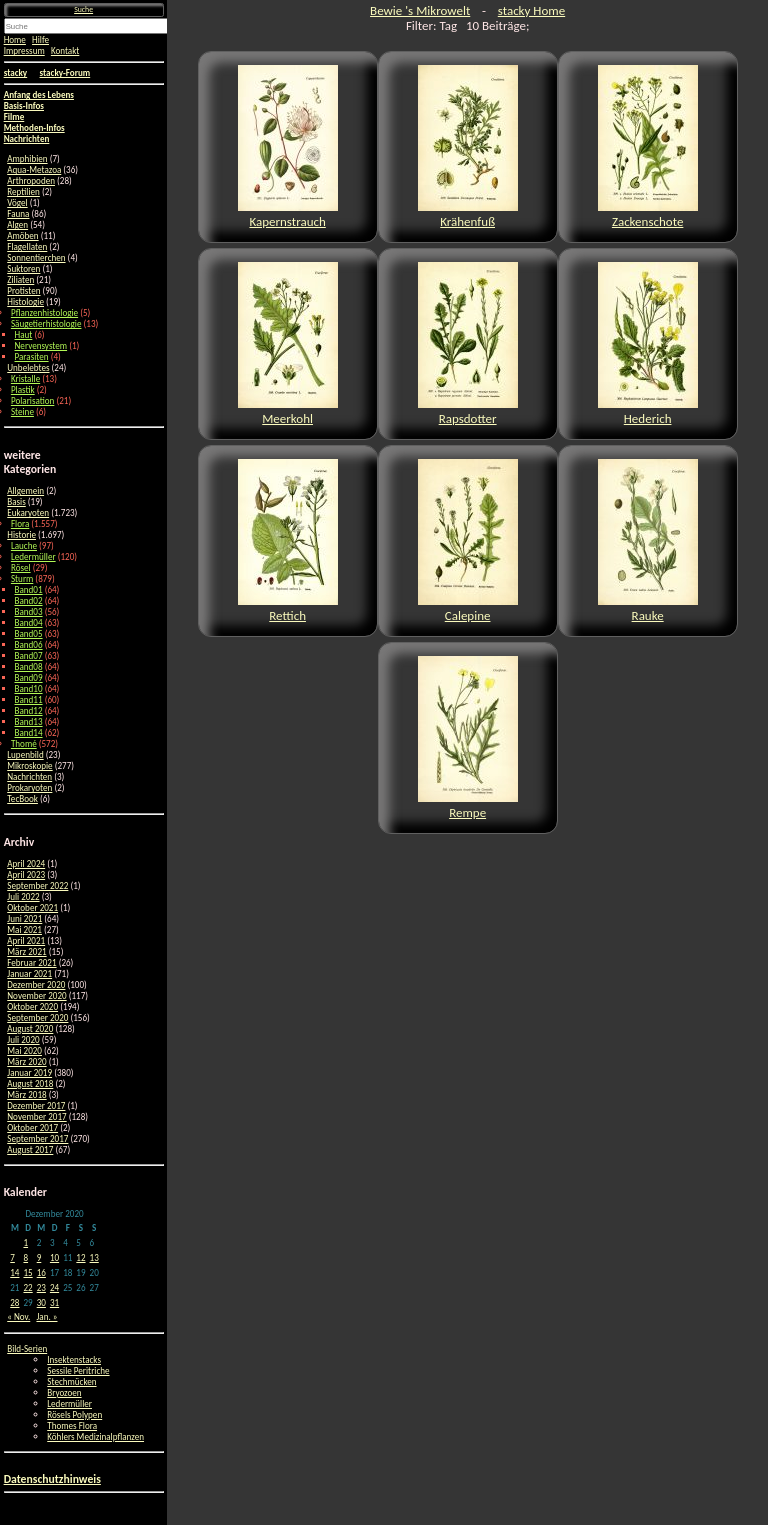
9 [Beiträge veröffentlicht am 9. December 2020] (39, 1257)
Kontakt (65, 50)
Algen (17, 224)
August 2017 (30, 1149)
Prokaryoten (29, 787)
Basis (16, 501)
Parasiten (32, 356)
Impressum (24, 50)
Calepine (468, 541)
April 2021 (26, 940)
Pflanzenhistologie (44, 312)
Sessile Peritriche (78, 1370)
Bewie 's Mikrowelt (420, 10)
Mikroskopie (29, 765)
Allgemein (25, 490)
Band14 (29, 732)
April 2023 (26, 874)
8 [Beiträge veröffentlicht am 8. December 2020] (25, 1257)
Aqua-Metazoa (34, 169)
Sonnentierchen (36, 257)
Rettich (288, 541)
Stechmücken (71, 1381)
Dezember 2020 (36, 984)
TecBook (22, 798)
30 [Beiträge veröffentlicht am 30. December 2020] (41, 1302)
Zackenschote (648, 147)
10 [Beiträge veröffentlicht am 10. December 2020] (54, 1257)
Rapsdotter (468, 344)
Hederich (648, 344)
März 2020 (26, 1061)
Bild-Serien (27, 1348)
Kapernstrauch (288, 147)
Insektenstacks (74, 1359)
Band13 (29, 721)
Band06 (29, 644)
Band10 (29, 688)
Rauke (648, 541)
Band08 (29, 666)
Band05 (29, 633)
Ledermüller (33, 556)
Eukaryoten (28, 512)
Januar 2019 (29, 1072)
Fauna (18, 213)
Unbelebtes (28, 367)
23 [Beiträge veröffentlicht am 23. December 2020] (41, 1287)
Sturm (22, 578)
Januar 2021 (29, 973)
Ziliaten (20, 279)
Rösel (21, 567)
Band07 (29, 655)
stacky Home (531, 10)
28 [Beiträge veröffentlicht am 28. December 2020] (14, 1302)
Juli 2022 (23, 896)
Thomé (24, 743)
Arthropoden (31, 180)
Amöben (22, 235)
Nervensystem (41, 345)
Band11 (29, 699)
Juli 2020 (23, 1039)
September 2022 (37, 885)
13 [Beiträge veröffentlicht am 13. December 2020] (94, 1257)
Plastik (23, 389)
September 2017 (37, 1138)
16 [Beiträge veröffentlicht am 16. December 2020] (41, 1272)
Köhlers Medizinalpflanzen (95, 1436)
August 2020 (30, 1028)
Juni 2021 (24, 918)
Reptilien (23, 191)
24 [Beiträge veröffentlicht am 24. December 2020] (54, 1287)
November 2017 (36, 1116)
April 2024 (26, 863)
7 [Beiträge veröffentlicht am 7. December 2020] (12, 1257)
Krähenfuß (468, 147)
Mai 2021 (24, 929)
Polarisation (32, 400)
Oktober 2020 (32, 1006)
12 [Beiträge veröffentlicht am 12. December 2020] (80, 1257)
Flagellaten (27, 246)
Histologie (25, 301)
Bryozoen (64, 1392)
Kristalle (25, 378)
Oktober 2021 (32, 907)
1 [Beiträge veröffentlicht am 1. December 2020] (25, 1242)
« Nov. (18, 1316)
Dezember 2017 (36, 1105)
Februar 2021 (31, 962)
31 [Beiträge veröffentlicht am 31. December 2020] (54, 1302)
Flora (20, 523)
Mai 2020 (24, 1050)
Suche (83, 9)
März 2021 (26, 951)
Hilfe (40, 39)
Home (15, 39)
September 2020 (37, 1017)
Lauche (24, 545)
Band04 (29, 622)
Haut (24, 334)
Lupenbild (25, 754)
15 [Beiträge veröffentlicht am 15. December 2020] (27, 1272)
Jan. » (46, 1316)
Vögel (17, 202)
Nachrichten (29, 776)
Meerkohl (288, 344)
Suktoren (23, 268)
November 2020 (36, 995)
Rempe (468, 738)
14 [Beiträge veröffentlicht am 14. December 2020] (14, 1272)
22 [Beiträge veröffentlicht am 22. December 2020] (27, 1287)
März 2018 (26, 1094)
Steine (22, 411)
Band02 (29, 600)
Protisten (23, 290)
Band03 (29, 611)
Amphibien (27, 158)
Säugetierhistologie (46, 323)
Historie (21, 534)
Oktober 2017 (32, 1127)
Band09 (29, 677)
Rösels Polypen (74, 1414)
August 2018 (30, 1083)
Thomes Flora (72, 1425)
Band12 (29, 710)
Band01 (29, 589)
